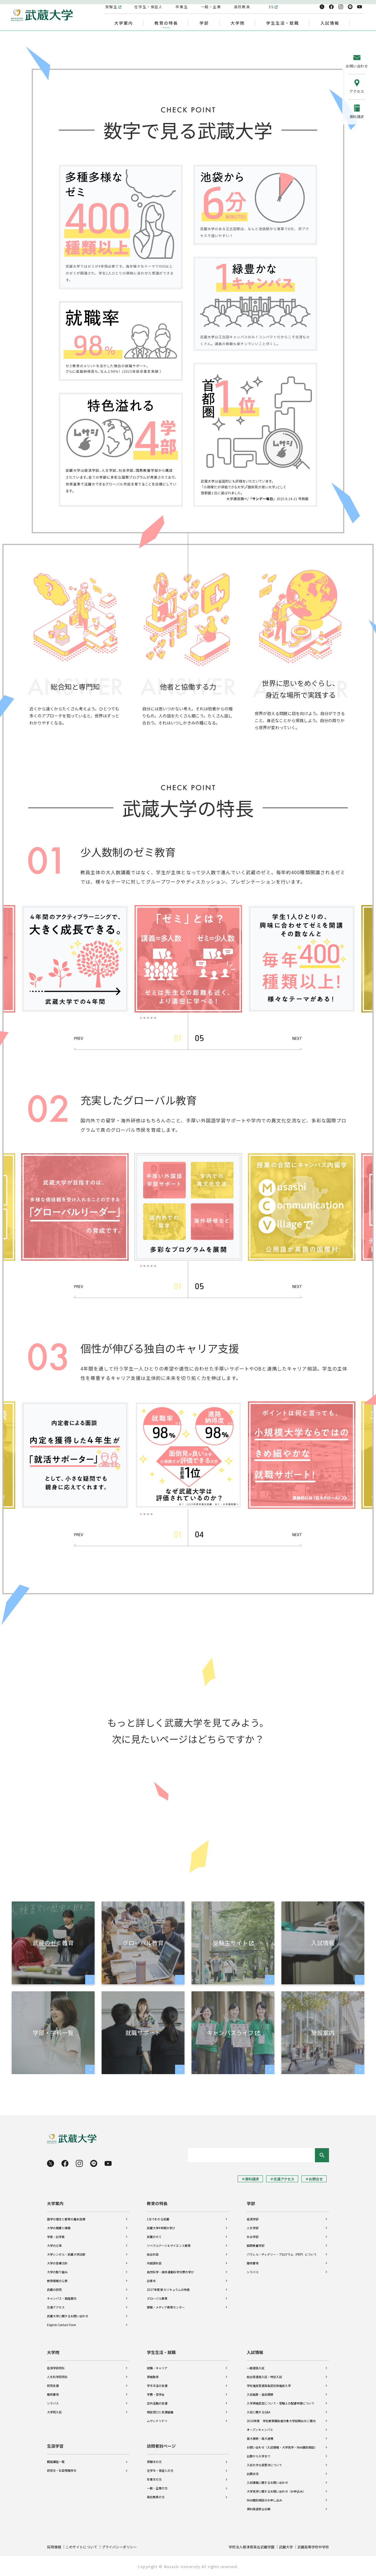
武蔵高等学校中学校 (313, 2546)
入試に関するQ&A (258, 2412)
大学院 (53, 2352)
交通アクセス (56, 2307)
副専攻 (151, 2281)
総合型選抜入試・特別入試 (264, 2377)
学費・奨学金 (155, 2394)
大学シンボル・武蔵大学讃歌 (66, 2254)
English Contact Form (61, 2325)
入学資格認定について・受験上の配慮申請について (280, 2403)
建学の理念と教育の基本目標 (66, 2219)
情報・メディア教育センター (166, 2307)
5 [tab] (155, 1018)
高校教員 (242, 6)
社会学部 (252, 2236)
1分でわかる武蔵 (158, 2219)
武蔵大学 (286, 2546)
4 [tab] (152, 1018)
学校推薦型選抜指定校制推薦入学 (269, 2385)
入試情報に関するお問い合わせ (267, 2482)
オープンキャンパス (260, 2429)
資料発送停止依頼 (258, 2509)
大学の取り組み (57, 2272)
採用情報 (54, 2546)
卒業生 (182, 6)
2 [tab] (145, 1018)
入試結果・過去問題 (260, 2394)
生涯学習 (55, 2446)
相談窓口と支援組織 (160, 2412)
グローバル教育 (157, 2298)
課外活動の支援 (157, 2403)
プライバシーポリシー (119, 2546)
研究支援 (53, 2385)
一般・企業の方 (157, 2488)
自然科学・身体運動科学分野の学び (170, 2272)
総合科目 (153, 2254)
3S (270, 6)
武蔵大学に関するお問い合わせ (67, 2316)
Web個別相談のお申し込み (264, 2500)
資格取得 (153, 2377)
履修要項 (252, 2263)
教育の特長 (157, 2203)
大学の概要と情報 (58, 2228)
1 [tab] (141, 1018)
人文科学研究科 (57, 2377)
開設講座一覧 (56, 2461)
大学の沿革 (54, 2245)
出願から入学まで (258, 2456)
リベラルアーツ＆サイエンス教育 (169, 2245)
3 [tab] (148, 1018)
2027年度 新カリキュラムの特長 (168, 2289)
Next (295, 1038)
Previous (80, 1038)
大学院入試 (54, 2412)
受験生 (111, 6)
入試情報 (255, 2352)
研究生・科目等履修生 (61, 2470)
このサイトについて (81, 2546)
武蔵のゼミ (154, 2236)
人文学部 (252, 2228)
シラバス (252, 2272)
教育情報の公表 (57, 2281)
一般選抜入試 (255, 2368)
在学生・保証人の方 (160, 2470)
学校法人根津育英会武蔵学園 (251, 2546)
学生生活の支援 (157, 2385)
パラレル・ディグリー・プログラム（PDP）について (282, 2254)
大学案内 (55, 2203)
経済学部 (252, 2219)
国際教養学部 (255, 2245)
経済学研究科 (56, 2368)
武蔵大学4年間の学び (161, 2228)
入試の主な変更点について (264, 2465)
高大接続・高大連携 (260, 2438)
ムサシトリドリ (157, 2421)
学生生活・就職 (161, 2352)
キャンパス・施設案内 (61, 2298)
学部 (251, 2203)
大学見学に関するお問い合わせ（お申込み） (276, 2491)
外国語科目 (154, 2263)
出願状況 (252, 2473)
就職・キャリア (157, 2368)
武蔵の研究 (54, 2289)
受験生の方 (154, 2461)
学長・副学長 (56, 2236)
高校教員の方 (155, 2497)
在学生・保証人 (148, 6)
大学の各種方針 (57, 2263)
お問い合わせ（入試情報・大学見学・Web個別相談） (282, 2447)
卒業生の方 (154, 2479)
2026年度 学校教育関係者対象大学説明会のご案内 (281, 2421)
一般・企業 (211, 6)
